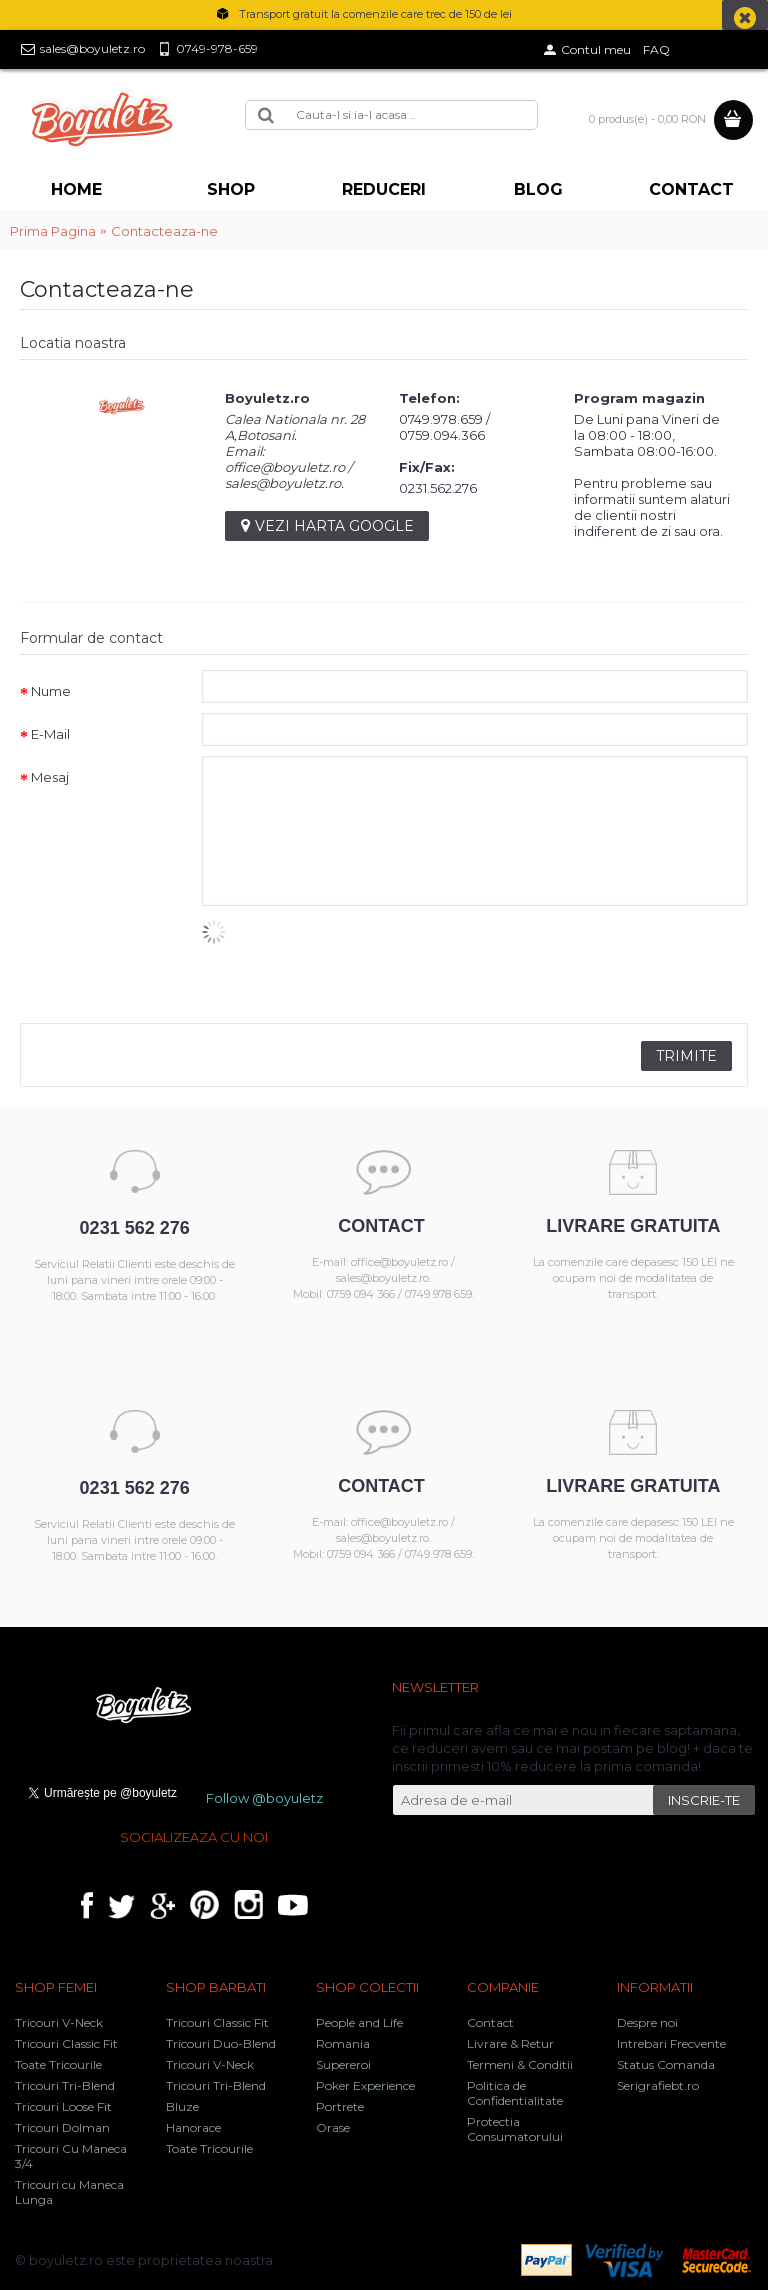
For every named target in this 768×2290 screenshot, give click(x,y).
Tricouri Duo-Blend (221, 2043)
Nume (51, 691)
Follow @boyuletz (264, 1798)
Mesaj (50, 777)
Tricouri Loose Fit (63, 2106)
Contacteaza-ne (164, 231)
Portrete (340, 2106)
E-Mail (50, 734)
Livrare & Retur (510, 2043)
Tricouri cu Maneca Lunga (69, 2192)
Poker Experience (365, 2085)
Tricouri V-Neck (59, 2022)
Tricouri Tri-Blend (65, 2085)
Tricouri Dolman (62, 2127)
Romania (343, 2043)
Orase (333, 2127)
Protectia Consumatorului (515, 2129)
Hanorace (193, 2127)
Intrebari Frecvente (671, 2043)
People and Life (359, 2022)
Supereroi (343, 2064)
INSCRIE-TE (704, 1800)
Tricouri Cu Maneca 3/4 (71, 2156)
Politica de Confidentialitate (515, 2093)
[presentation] (354, 959)
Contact (490, 2022)
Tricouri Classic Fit (66, 2043)
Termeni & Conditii (520, 2064)
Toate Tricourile (58, 2064)
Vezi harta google (327, 526)
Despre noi (647, 2022)
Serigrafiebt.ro (658, 2085)
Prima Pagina (53, 231)
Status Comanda (666, 2064)
